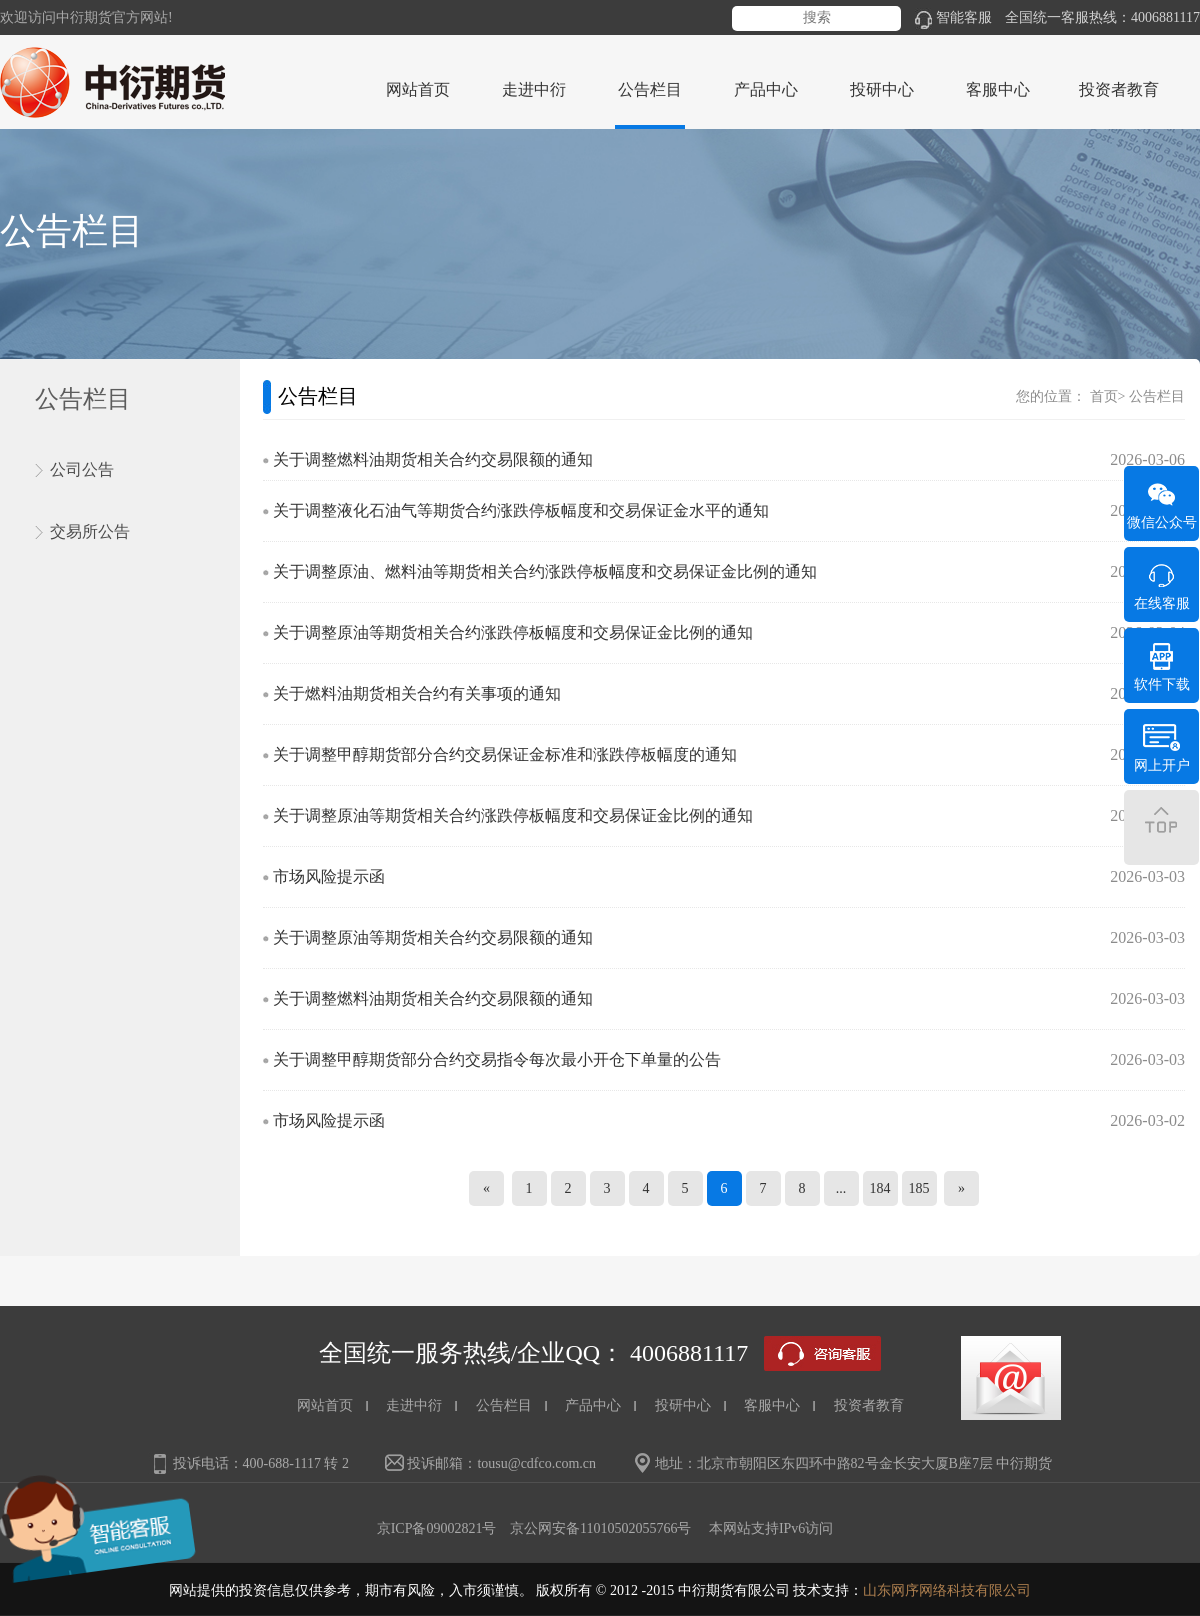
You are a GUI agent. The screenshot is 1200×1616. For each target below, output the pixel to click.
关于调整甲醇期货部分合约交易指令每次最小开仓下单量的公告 (497, 1059)
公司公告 (82, 469)
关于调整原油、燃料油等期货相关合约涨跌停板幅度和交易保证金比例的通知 (545, 571)
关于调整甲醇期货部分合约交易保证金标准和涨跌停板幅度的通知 (505, 754)
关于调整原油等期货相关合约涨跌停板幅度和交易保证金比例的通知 (513, 632)
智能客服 (953, 17)
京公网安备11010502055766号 (600, 1528)
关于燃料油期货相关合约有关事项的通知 (417, 693)
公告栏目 (1157, 396)
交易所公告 (90, 531)
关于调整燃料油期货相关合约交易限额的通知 (433, 459)
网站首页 (418, 89)
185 (919, 1188)
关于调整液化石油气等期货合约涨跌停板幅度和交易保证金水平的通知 (521, 510)
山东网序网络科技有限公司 (947, 1590)
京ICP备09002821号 (437, 1528)
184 (880, 1188)
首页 (1104, 396)
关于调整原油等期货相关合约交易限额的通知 (433, 937)
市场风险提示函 (329, 876)
